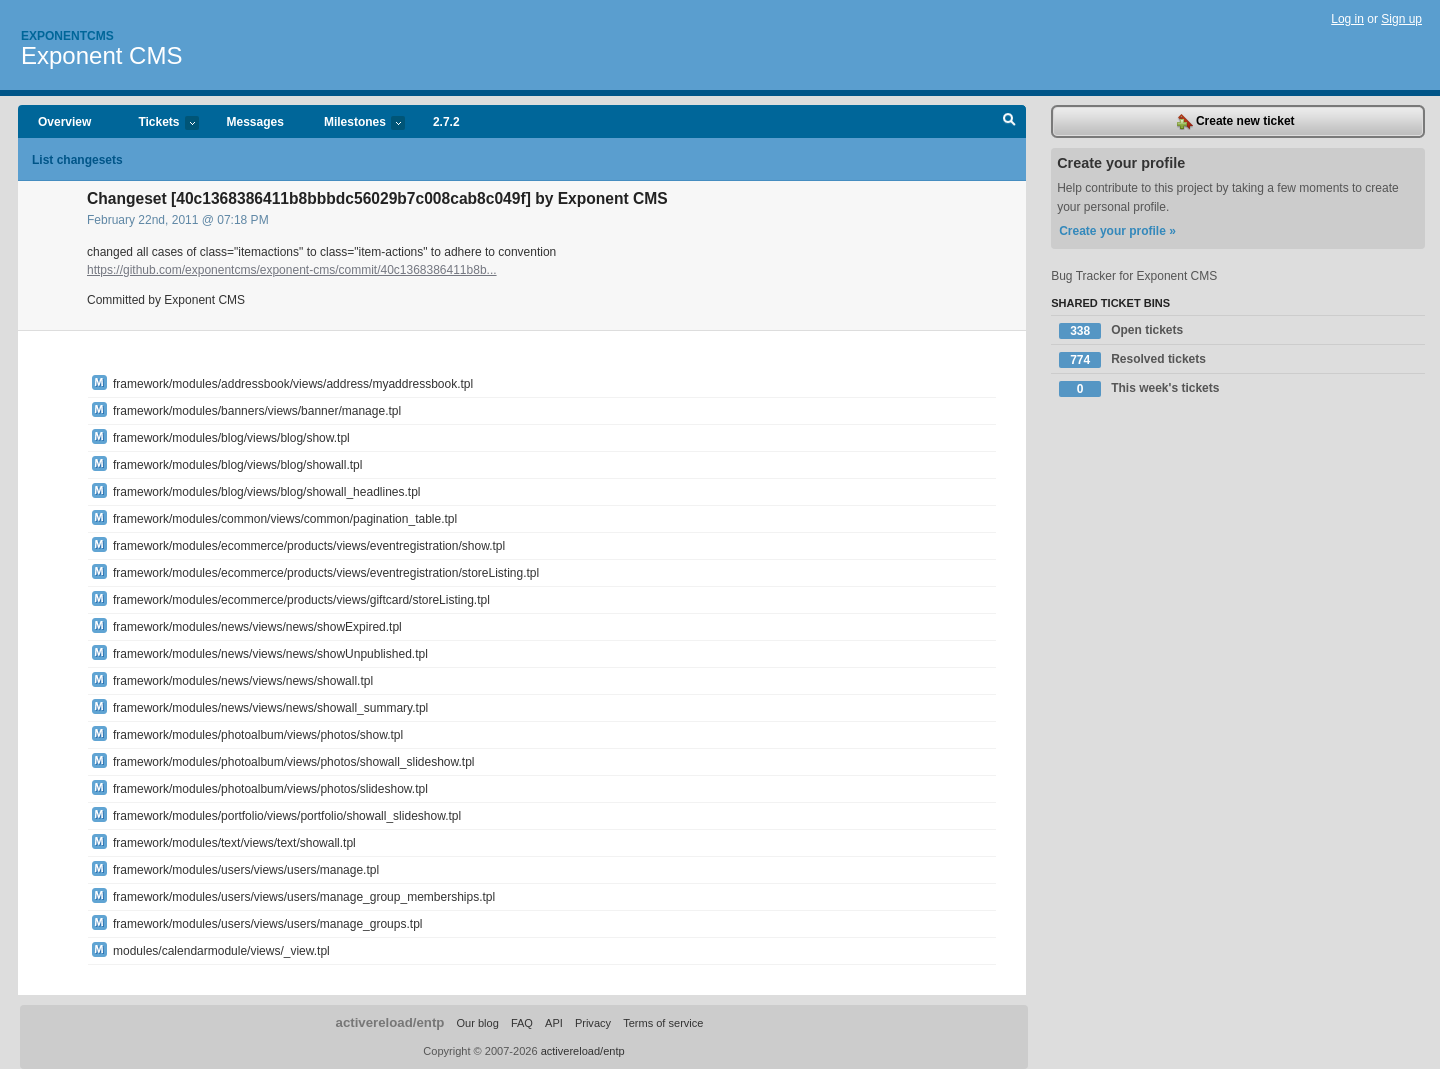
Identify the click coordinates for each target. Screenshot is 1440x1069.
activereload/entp (390, 1022)
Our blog (477, 1023)
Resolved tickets (1132, 360)
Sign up (1401, 19)
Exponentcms (67, 36)
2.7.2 (446, 122)
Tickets (158, 123)
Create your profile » (1117, 231)
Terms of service (663, 1023)
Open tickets (1121, 331)
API (554, 1023)
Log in (1347, 19)
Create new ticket (1236, 122)
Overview (64, 122)
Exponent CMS (101, 55)
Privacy (593, 1023)
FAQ (522, 1023)
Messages (255, 122)
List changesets (77, 160)
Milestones (354, 123)
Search (1009, 122)
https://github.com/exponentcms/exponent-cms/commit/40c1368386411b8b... (292, 270)
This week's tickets (1139, 389)
